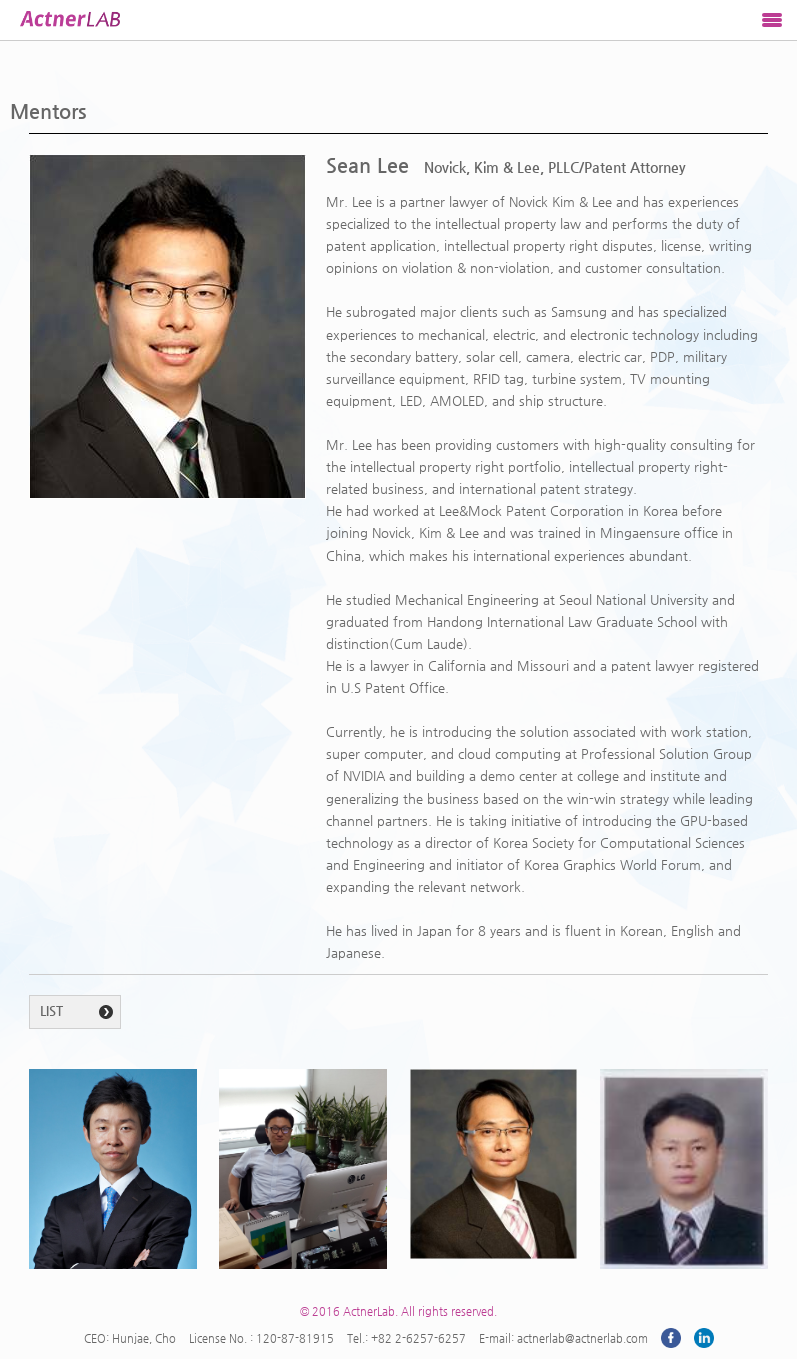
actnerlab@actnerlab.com (582, 1338)
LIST (51, 1010)
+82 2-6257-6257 (418, 1338)
